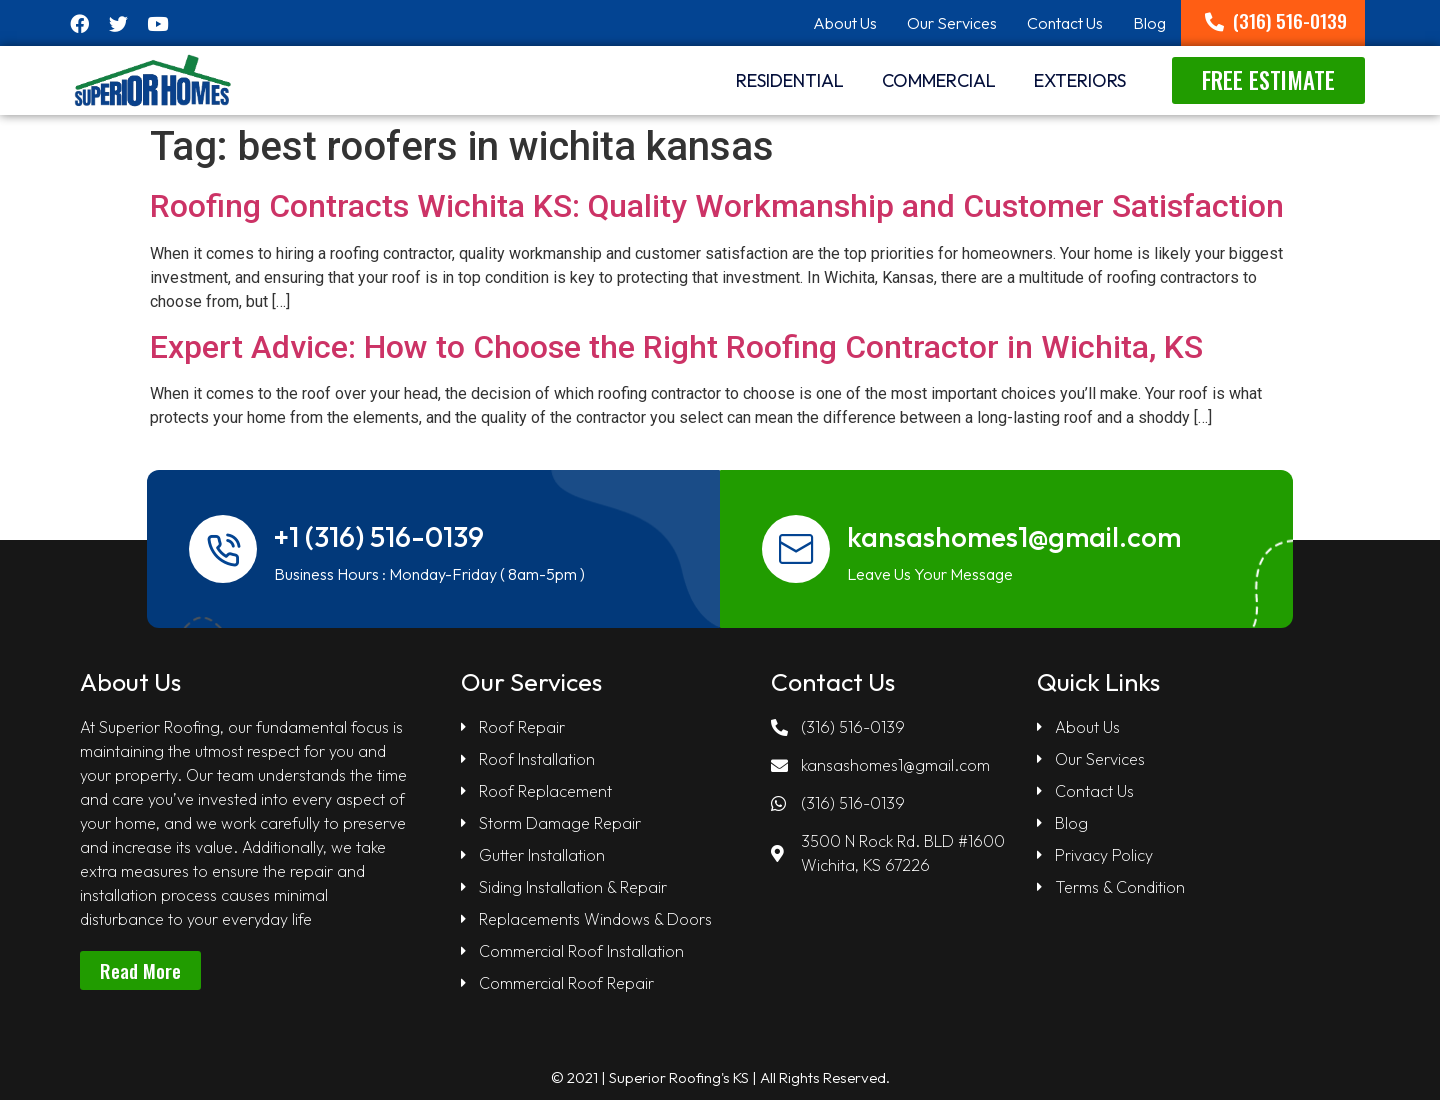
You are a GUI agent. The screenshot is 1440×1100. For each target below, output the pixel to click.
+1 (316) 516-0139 (380, 536)
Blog (1149, 23)
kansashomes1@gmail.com (1015, 536)
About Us (845, 23)
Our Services (952, 23)
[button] (1276, 21)
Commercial (939, 80)
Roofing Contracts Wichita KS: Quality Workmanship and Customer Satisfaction (717, 206)
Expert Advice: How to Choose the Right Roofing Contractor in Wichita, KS (676, 347)
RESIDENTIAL (790, 80)
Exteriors (1080, 80)
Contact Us (1065, 23)
